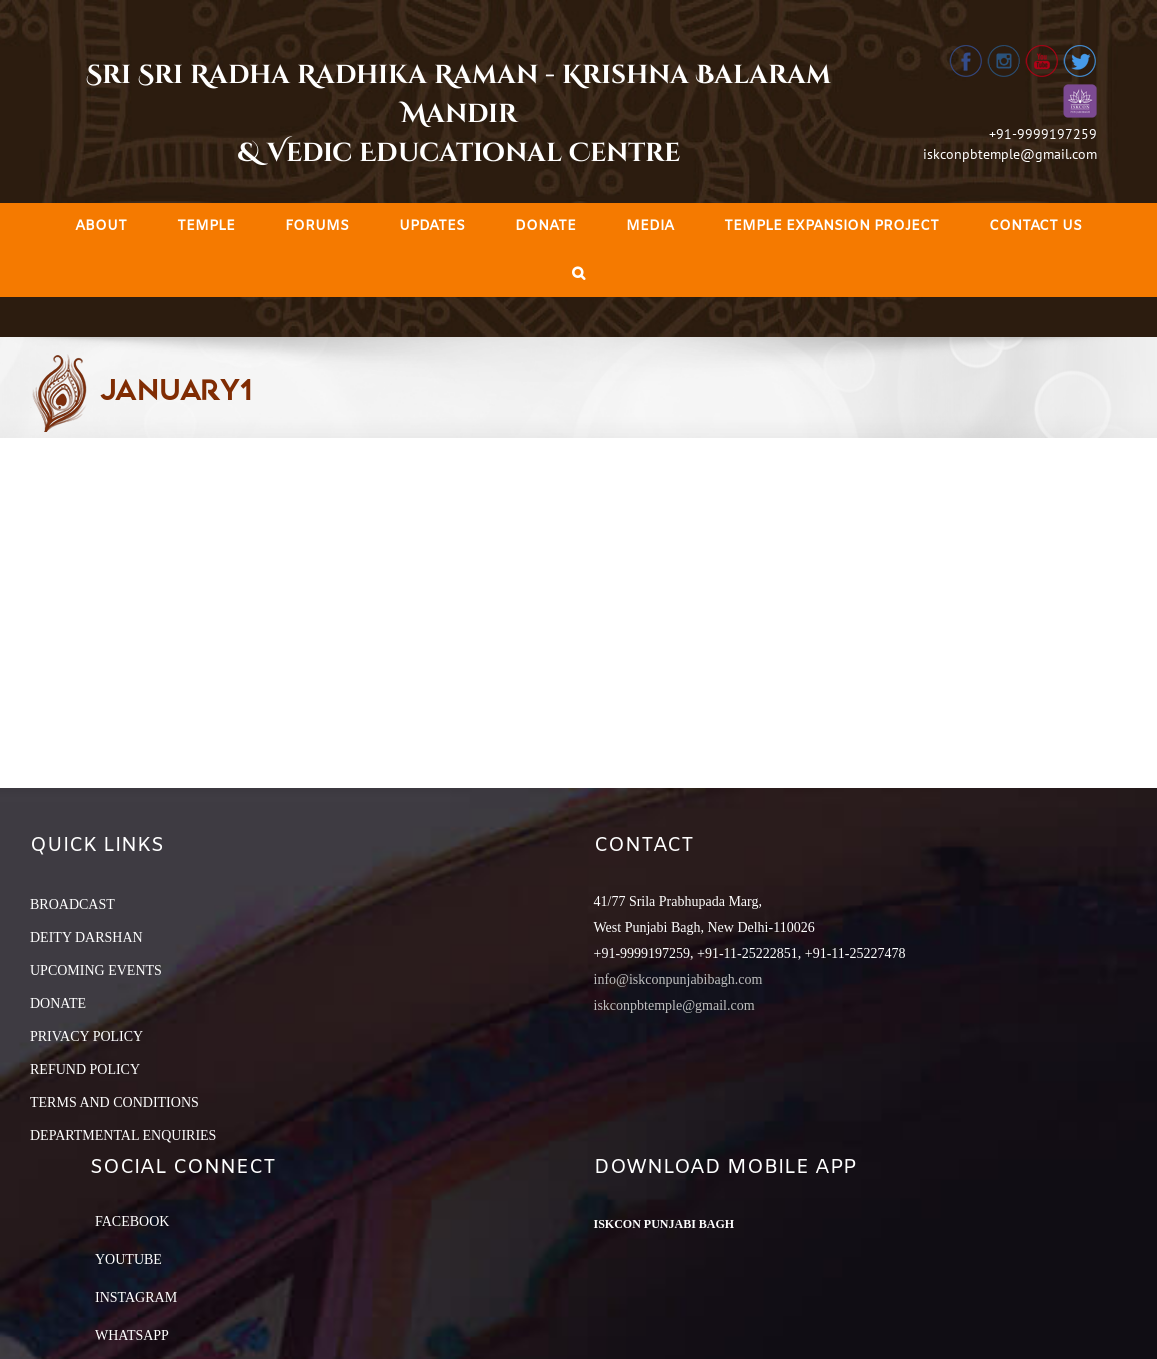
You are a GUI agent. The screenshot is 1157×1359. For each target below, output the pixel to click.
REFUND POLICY (85, 1069)
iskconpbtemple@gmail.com (1010, 154)
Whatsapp (132, 1335)
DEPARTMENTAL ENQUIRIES (123, 1135)
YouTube (128, 1259)
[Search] (578, 273)
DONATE (58, 1003)
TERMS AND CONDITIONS (114, 1102)
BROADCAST (72, 904)
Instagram (136, 1297)
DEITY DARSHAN (86, 937)
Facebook (132, 1221)
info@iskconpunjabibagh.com (678, 979)
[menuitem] (101, 226)
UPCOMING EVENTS (96, 970)
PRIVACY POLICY (86, 1036)
